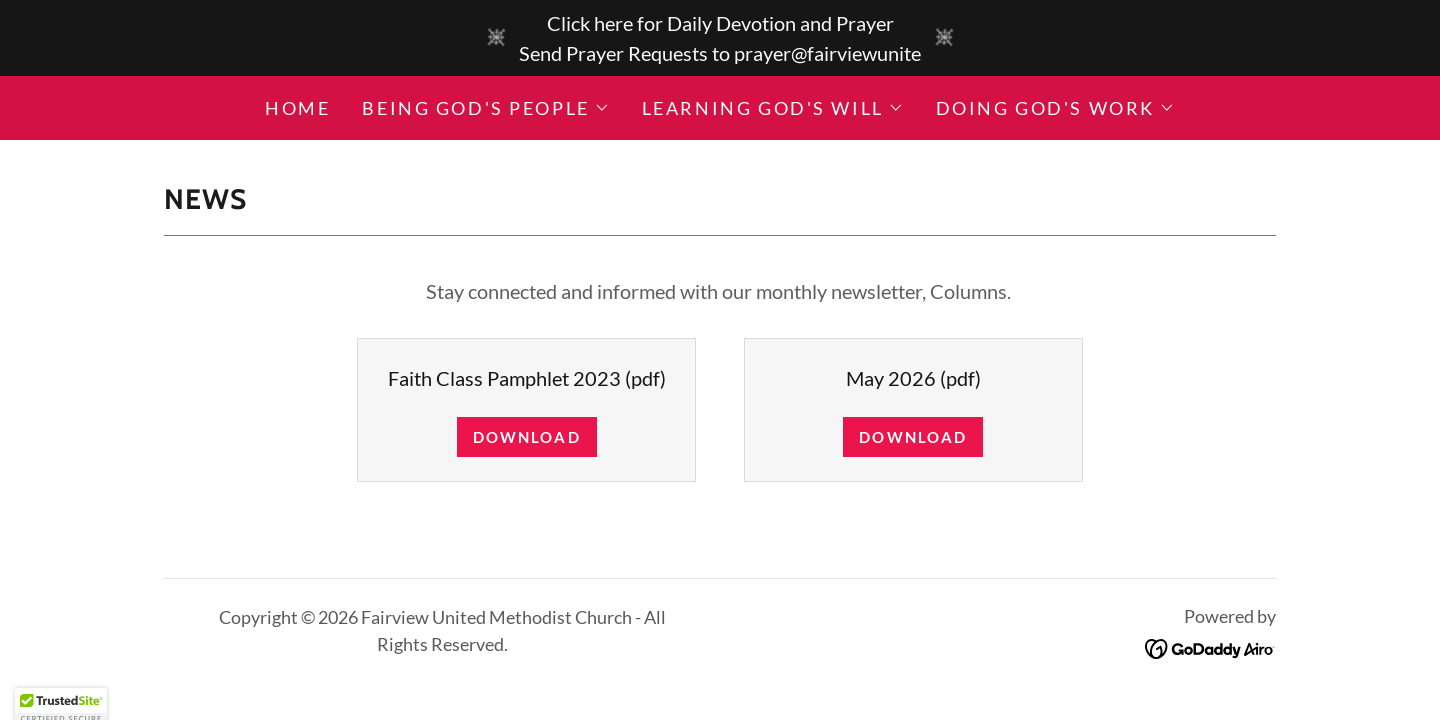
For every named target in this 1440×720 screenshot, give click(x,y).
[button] (485, 108)
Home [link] (297, 108)
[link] (1210, 646)
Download (527, 437)
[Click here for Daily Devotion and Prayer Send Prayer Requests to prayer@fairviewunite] (720, 38)
